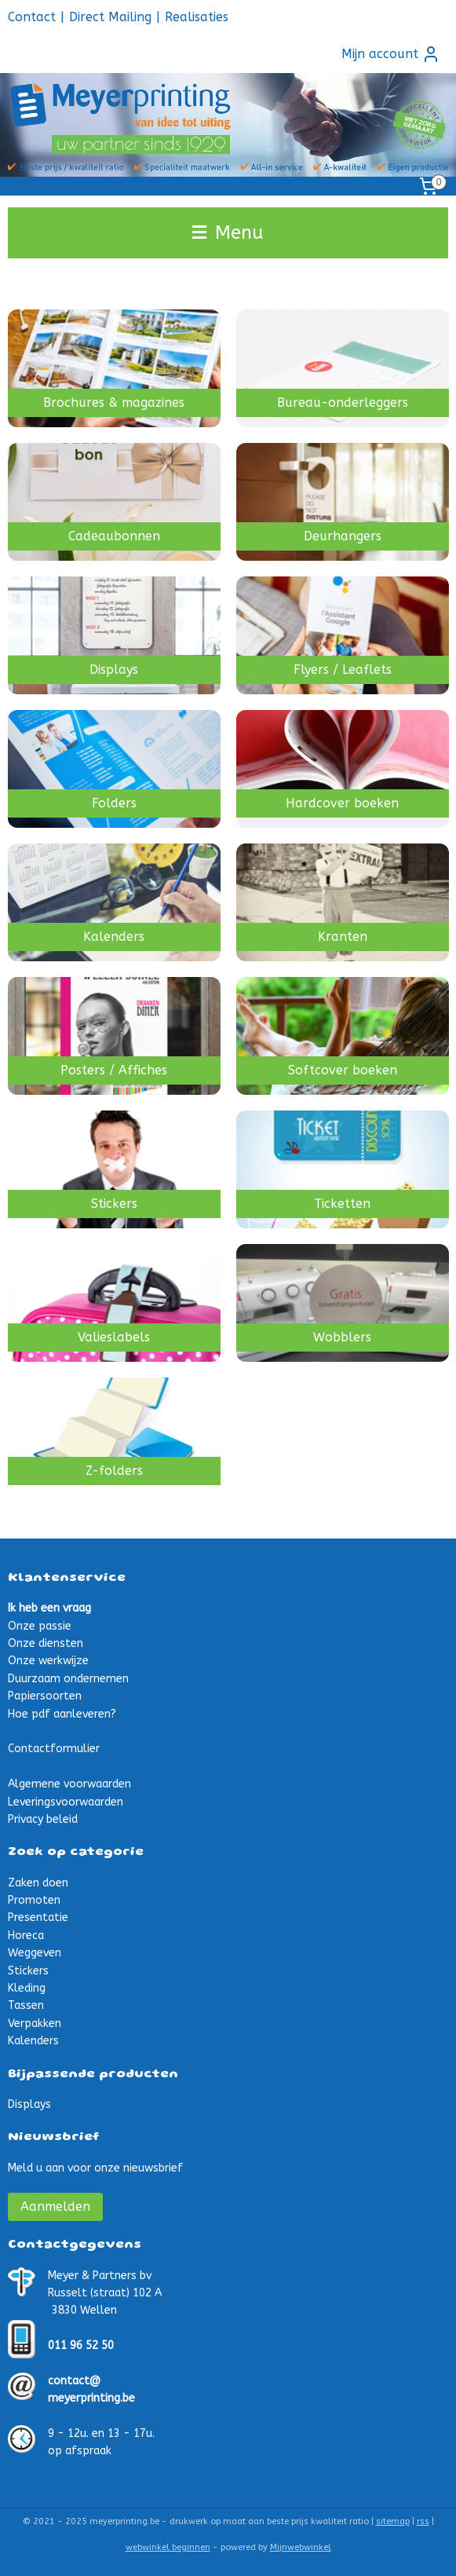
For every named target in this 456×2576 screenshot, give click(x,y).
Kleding (27, 1988)
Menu (228, 232)
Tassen (26, 2005)
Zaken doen (38, 1883)
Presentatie (38, 1917)
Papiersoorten (45, 1696)
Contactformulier (54, 1748)
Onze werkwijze (48, 1660)
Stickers (28, 1971)
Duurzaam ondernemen (68, 1678)
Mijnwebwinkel (300, 2547)
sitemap (393, 2521)
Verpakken (34, 2023)
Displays (29, 2104)
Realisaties (196, 16)
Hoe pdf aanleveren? (62, 1714)
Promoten (34, 1900)
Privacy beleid (43, 1819)
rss (423, 2521)
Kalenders (33, 2040)
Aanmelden (55, 2206)
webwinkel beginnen (168, 2547)
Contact (32, 16)
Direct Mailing (110, 16)
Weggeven (34, 1952)
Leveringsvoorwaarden (65, 1802)
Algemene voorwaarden (69, 1784)
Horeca (26, 1935)
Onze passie (39, 1626)
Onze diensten (45, 1643)
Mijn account (390, 54)
